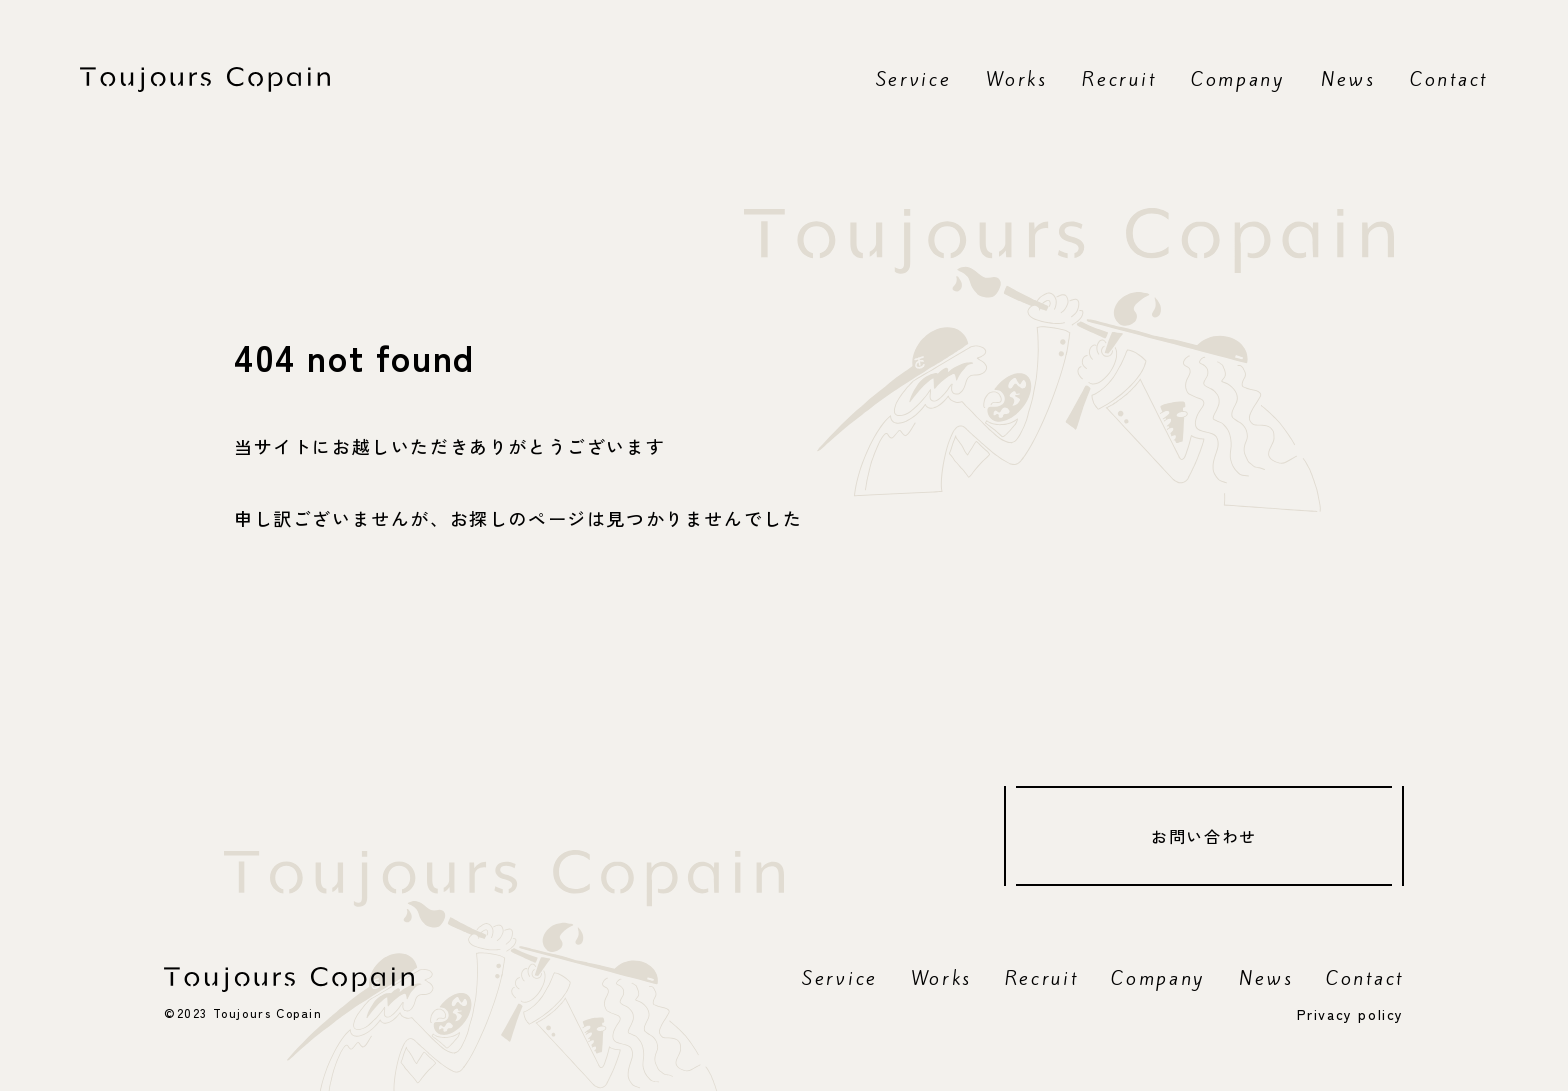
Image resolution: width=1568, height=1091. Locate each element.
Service (914, 79)
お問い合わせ (1204, 836)
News (1348, 79)
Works (1017, 79)
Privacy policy (1350, 1014)
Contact (1449, 79)
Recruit (1119, 79)
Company (1238, 79)
